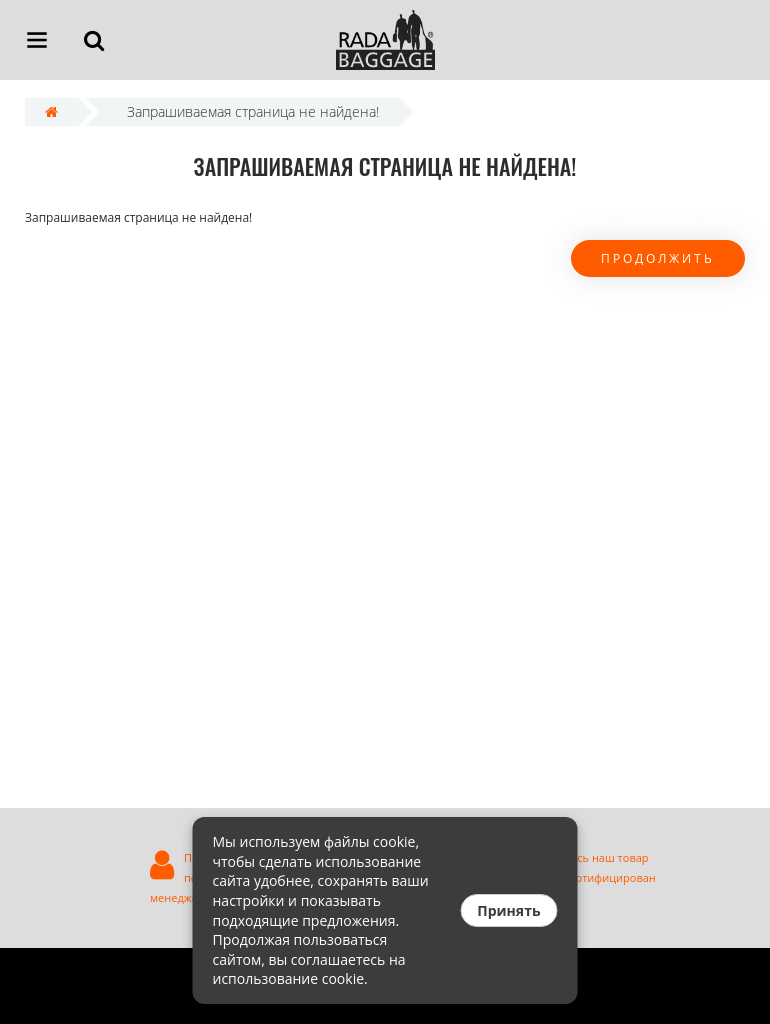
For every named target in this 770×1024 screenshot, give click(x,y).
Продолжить (658, 258)
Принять (508, 910)
